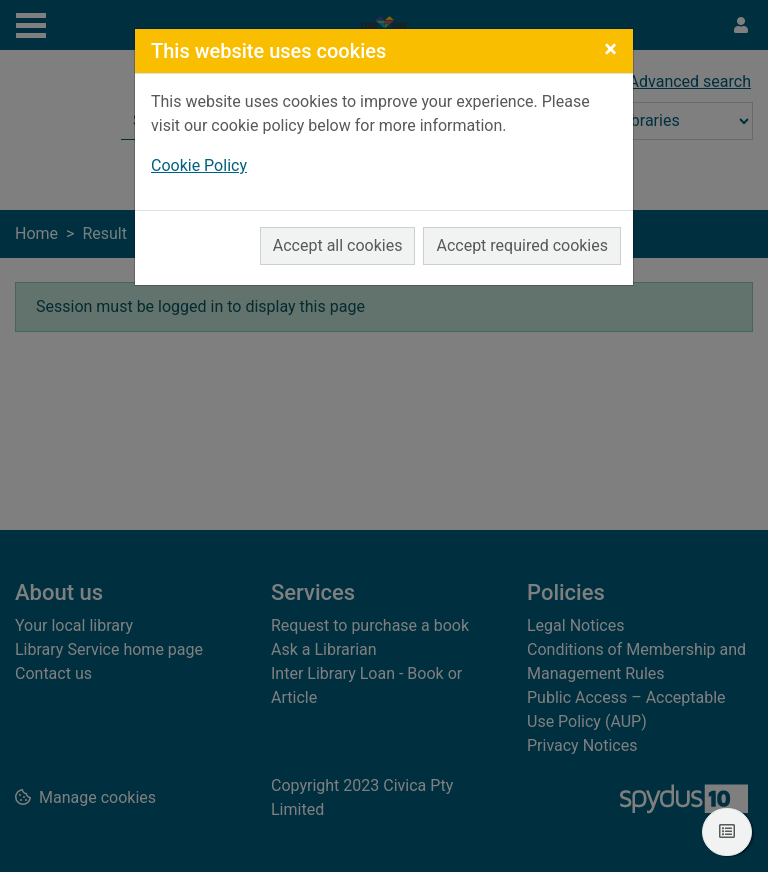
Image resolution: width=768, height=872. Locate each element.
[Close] (610, 49)
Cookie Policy (199, 165)
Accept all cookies (338, 245)
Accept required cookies (522, 245)
